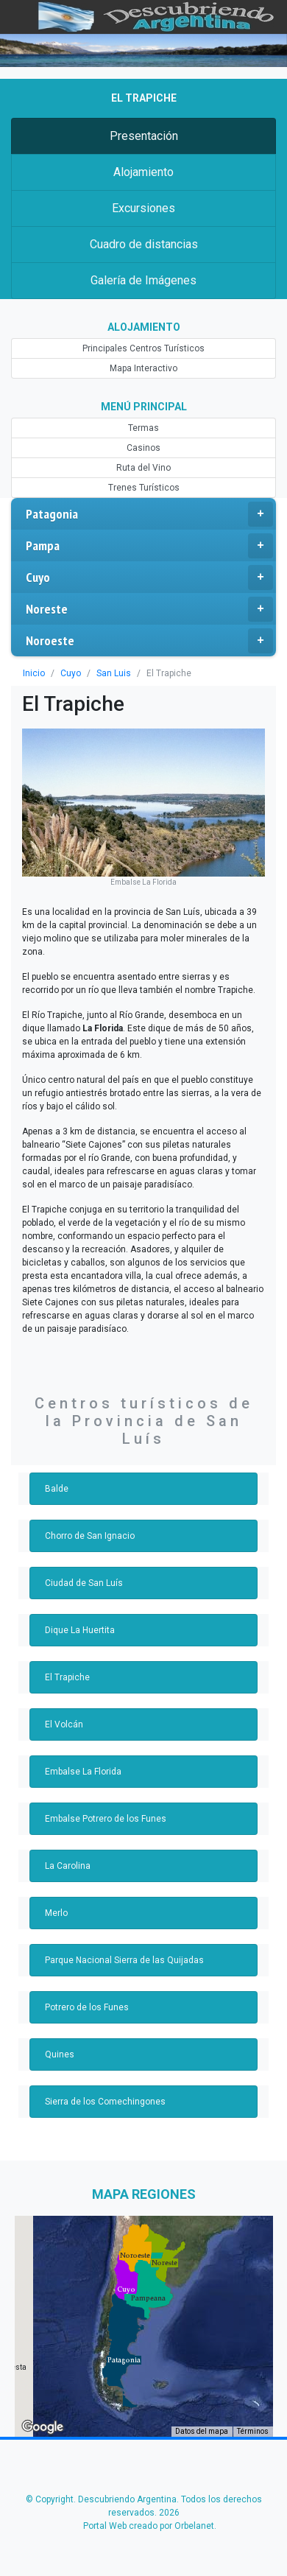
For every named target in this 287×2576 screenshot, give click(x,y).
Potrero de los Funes (87, 2007)
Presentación (144, 136)
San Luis (113, 673)
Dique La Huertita (80, 1630)
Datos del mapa (201, 2431)
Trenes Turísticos (144, 487)
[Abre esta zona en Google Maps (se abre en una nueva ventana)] (42, 2427)
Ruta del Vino (143, 468)
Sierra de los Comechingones (105, 2101)
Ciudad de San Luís (84, 1583)
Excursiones (143, 208)
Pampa (149, 545)
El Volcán (64, 1724)
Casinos (143, 448)
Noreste (149, 609)
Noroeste (149, 640)
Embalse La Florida (83, 1771)
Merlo (56, 1913)
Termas (143, 428)
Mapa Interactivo (143, 368)
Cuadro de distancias (144, 244)
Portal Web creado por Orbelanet (148, 2526)
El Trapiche (67, 1677)
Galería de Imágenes (143, 280)
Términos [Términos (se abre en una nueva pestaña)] (253, 2431)
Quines (59, 2054)
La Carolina (68, 1866)
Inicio (34, 673)
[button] (124, 2360)
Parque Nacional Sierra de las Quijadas (124, 1960)
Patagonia (149, 514)
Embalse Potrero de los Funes (105, 1819)
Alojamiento (143, 172)
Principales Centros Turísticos (143, 348)
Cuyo (149, 577)
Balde (56, 1489)
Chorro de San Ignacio (90, 1536)
